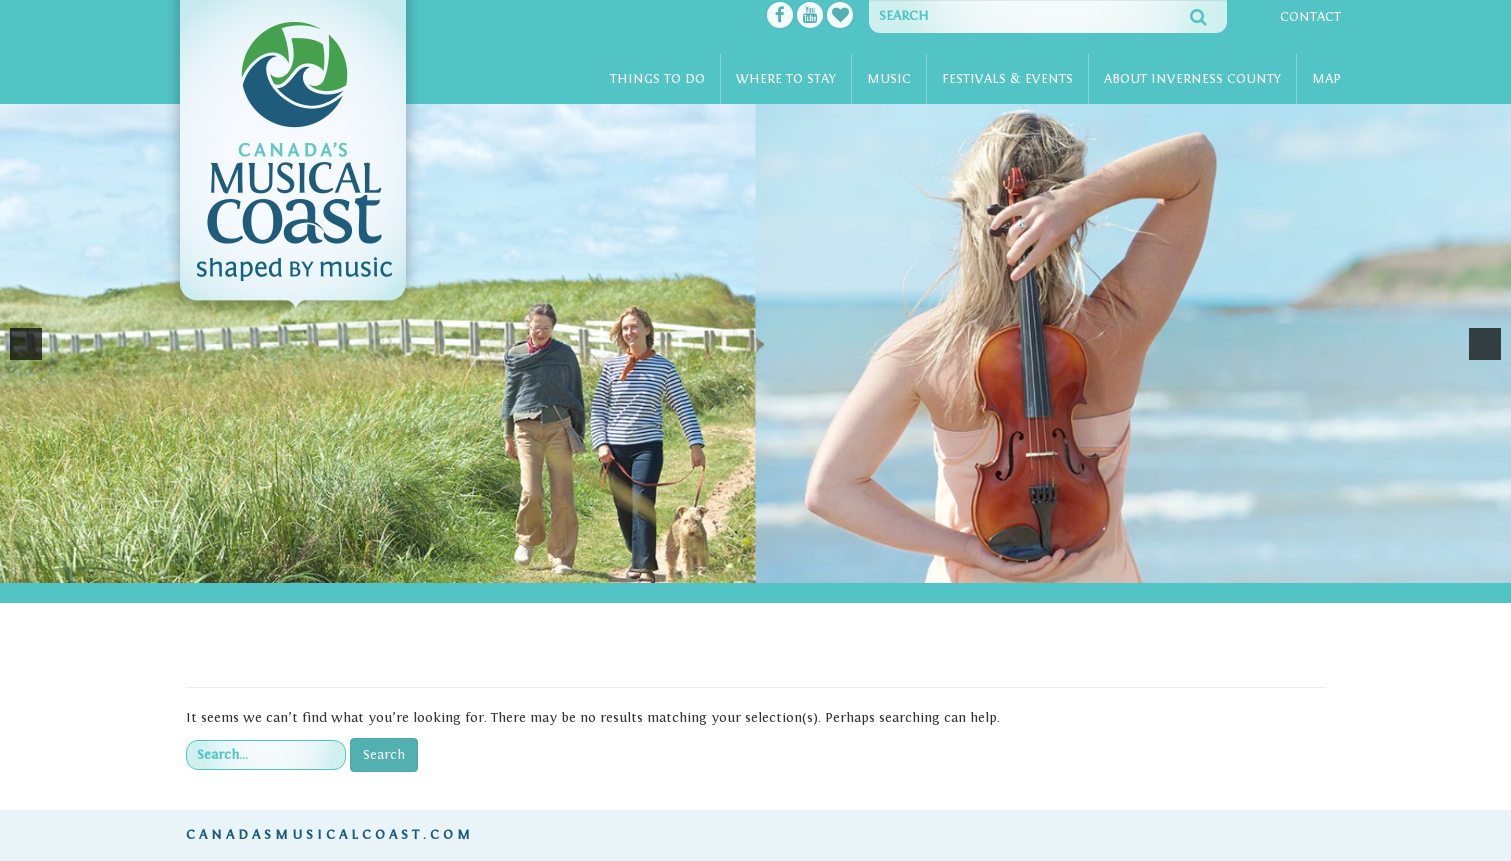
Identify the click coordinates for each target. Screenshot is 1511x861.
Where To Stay (786, 79)
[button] (26, 344)
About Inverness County (1192, 79)
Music (889, 79)
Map (1326, 79)
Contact (1310, 17)
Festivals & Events (1007, 79)
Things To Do (657, 79)
